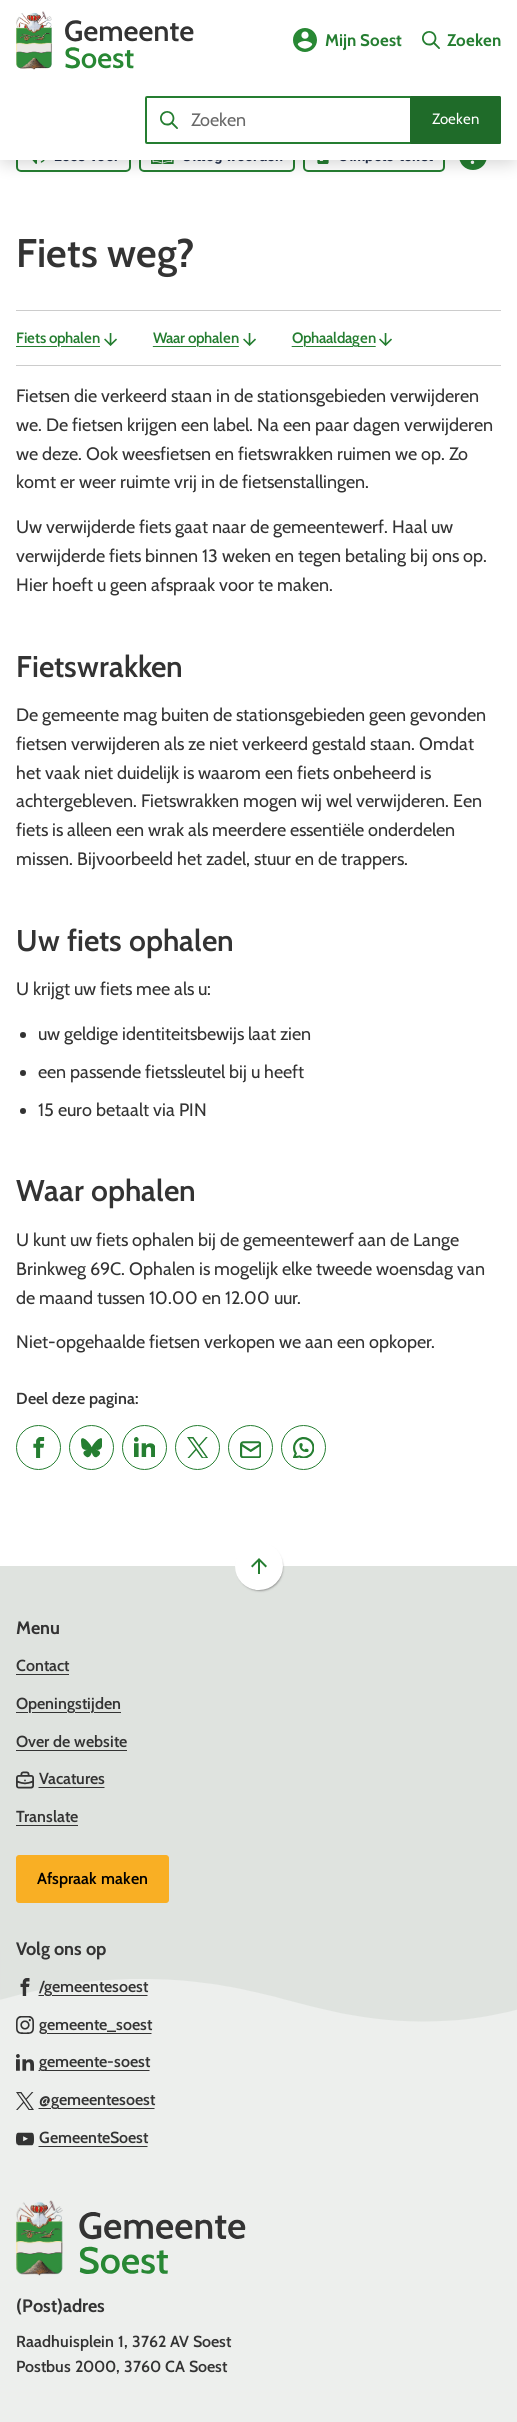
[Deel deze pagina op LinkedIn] (144, 1447)
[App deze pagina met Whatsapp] (303, 1447)
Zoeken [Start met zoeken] (455, 119)
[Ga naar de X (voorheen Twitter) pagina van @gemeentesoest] (85, 2099)
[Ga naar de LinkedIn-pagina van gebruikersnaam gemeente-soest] (83, 2061)
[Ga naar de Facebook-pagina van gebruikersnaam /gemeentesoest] (82, 1986)
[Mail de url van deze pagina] (250, 1447)
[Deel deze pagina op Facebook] (38, 1447)
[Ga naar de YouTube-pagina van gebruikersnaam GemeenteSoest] (82, 2137)
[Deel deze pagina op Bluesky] (91, 1447)
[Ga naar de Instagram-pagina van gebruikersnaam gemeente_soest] (84, 2024)
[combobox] (323, 120)
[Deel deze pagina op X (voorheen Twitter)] (197, 1447)
